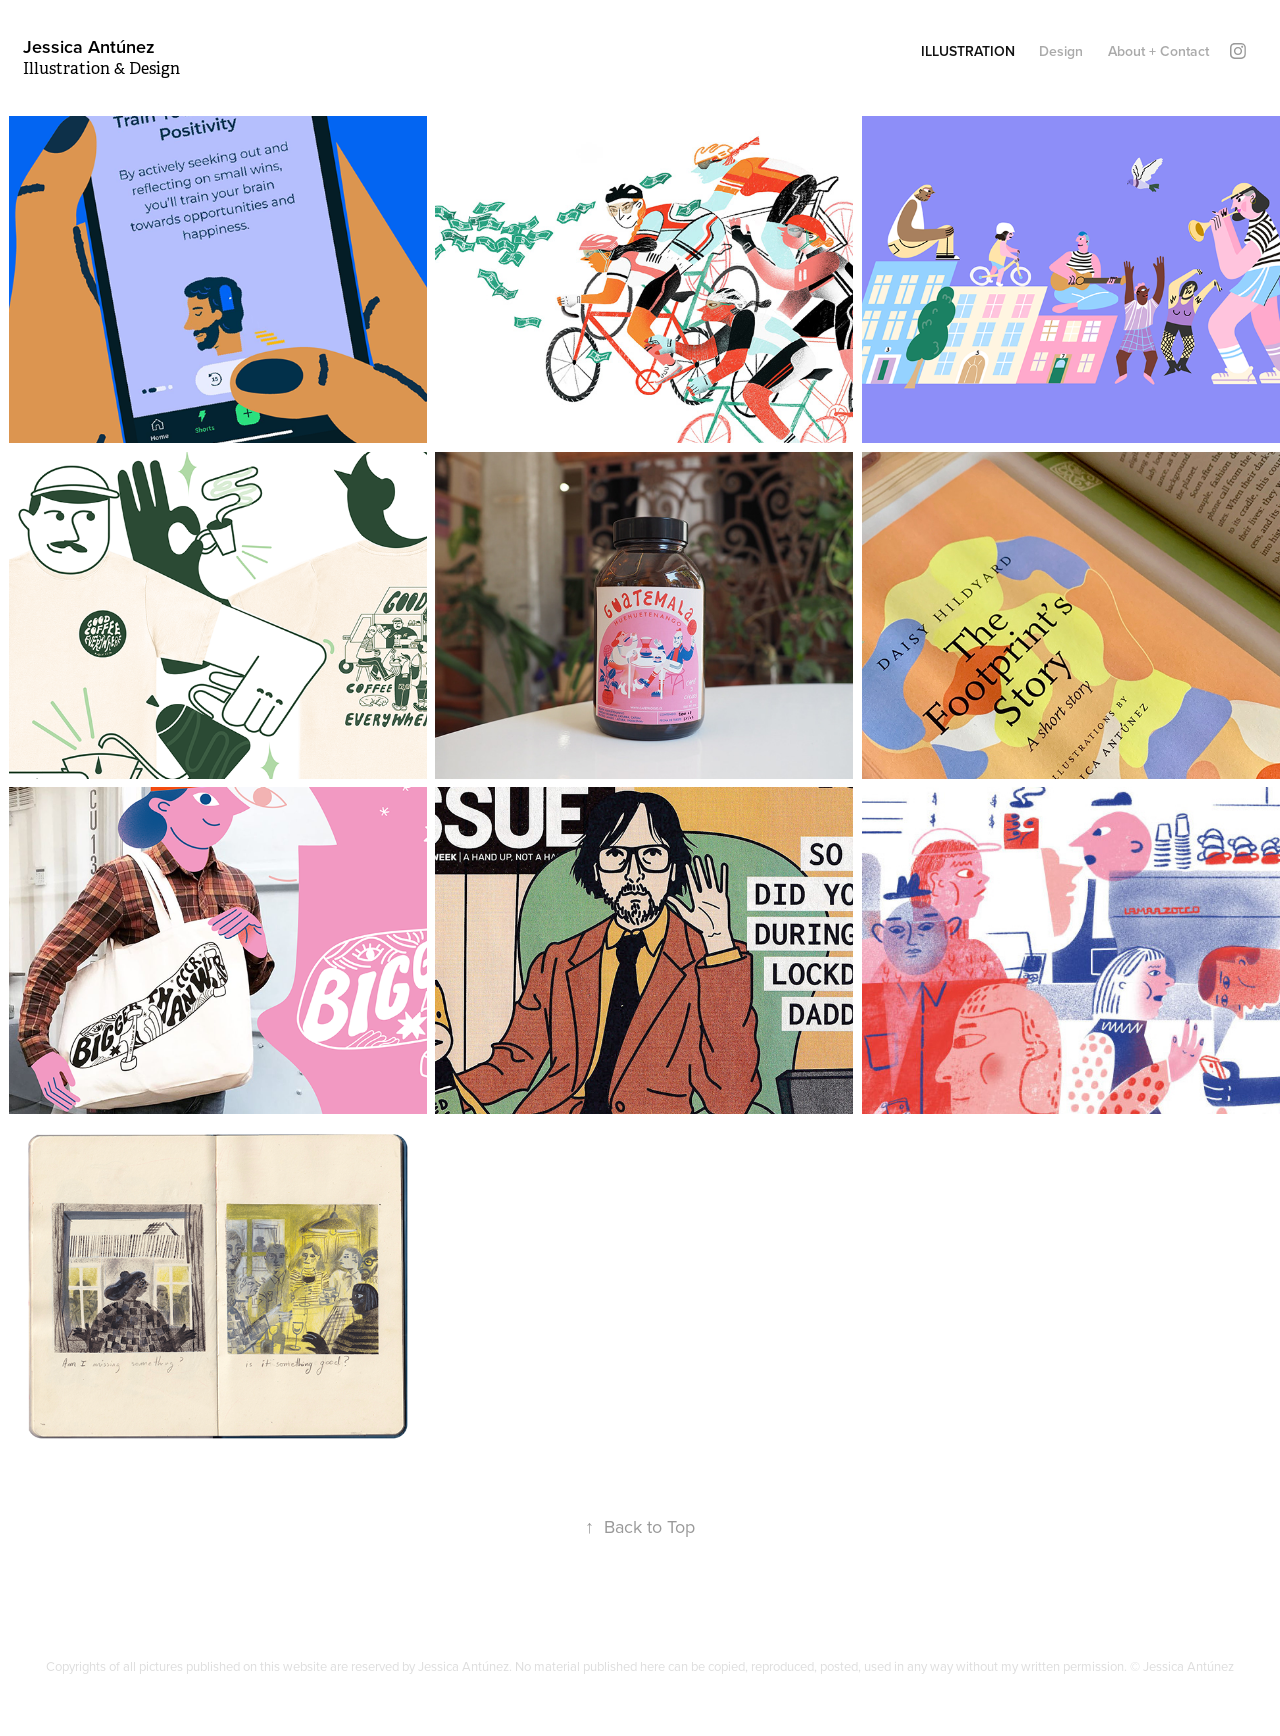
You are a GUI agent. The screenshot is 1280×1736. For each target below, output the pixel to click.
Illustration (968, 51)
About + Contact (1158, 51)
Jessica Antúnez (89, 46)
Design (1061, 51)
